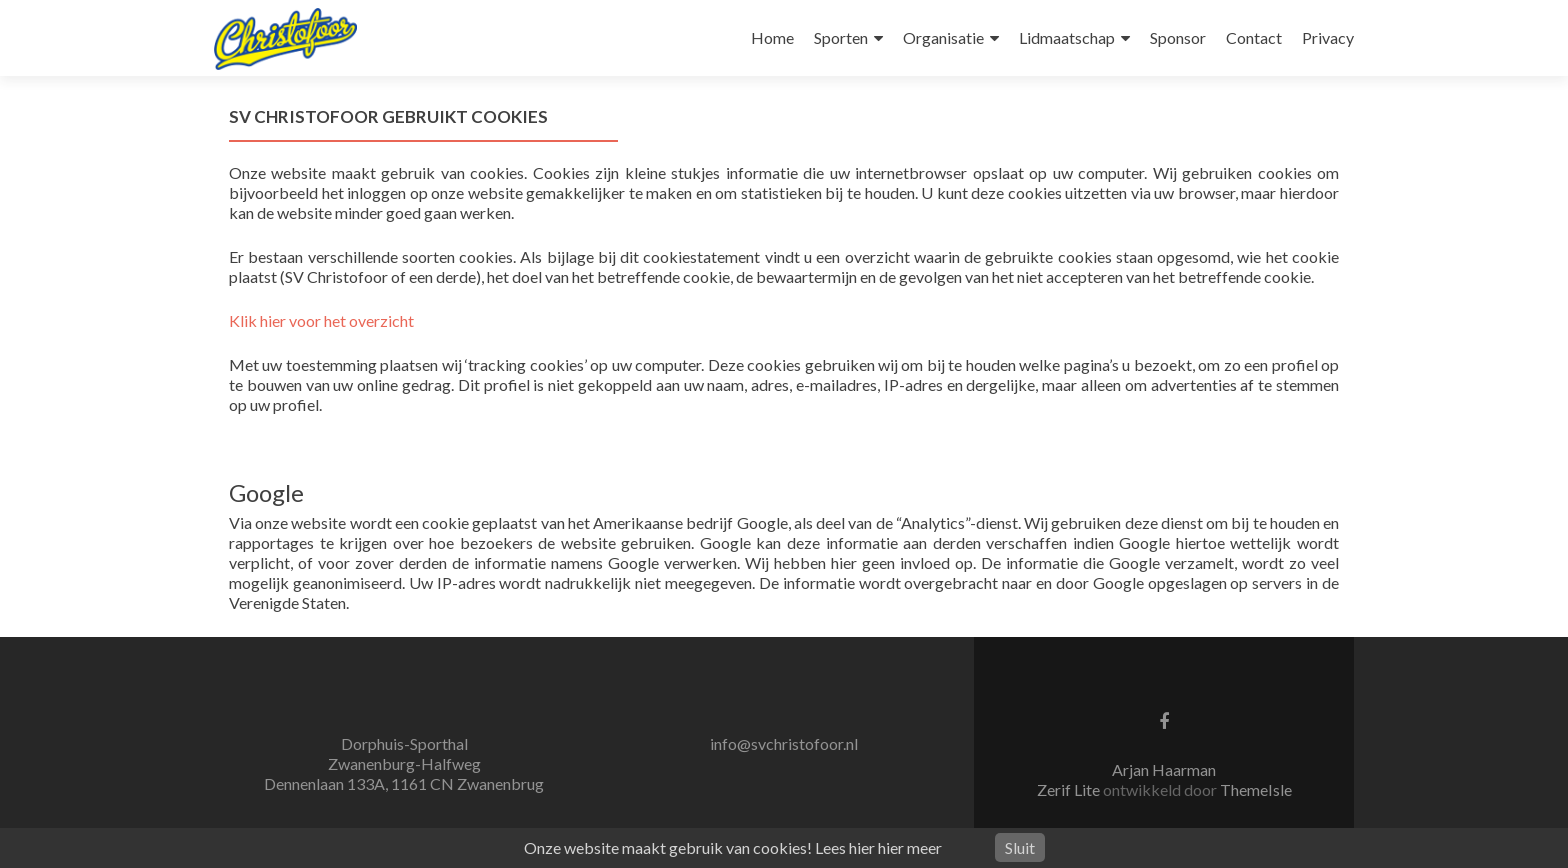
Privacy (1328, 37)
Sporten (841, 37)
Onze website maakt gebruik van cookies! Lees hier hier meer (733, 847)
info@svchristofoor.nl (784, 743)
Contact (1254, 37)
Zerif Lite (1070, 789)
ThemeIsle (1256, 789)
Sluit (1020, 847)
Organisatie (943, 37)
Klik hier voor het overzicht (321, 320)
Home (772, 37)
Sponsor (1178, 37)
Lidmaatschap (1067, 37)
